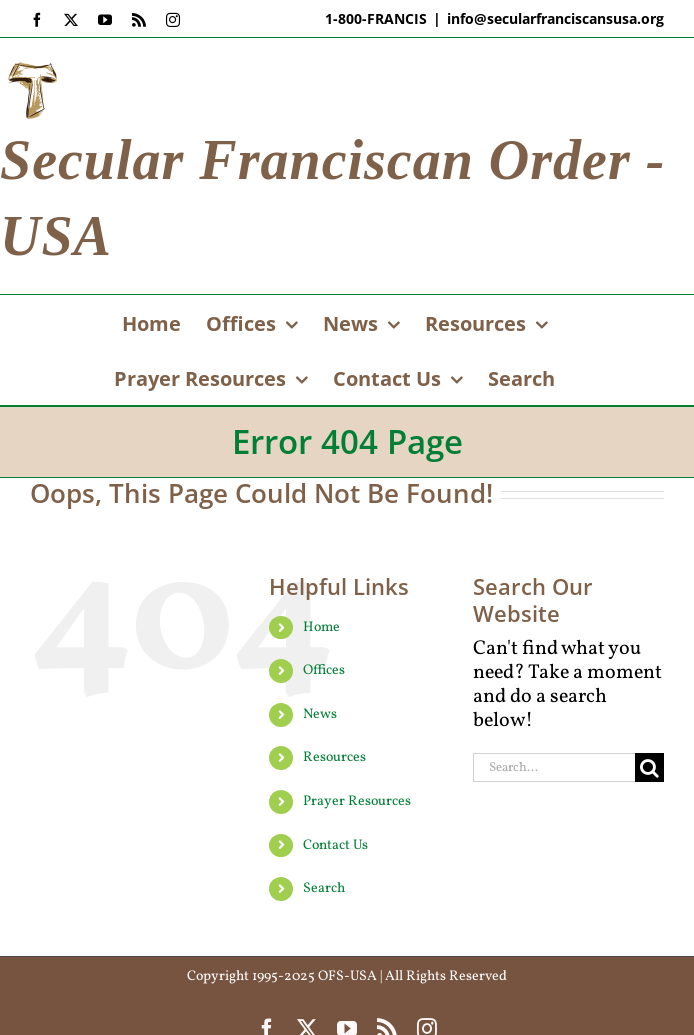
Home (321, 627)
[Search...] (554, 767)
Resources (334, 757)
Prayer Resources (357, 801)
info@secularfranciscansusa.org (555, 18)
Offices (324, 670)
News (320, 714)
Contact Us (335, 845)
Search (324, 888)
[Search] (649, 767)
